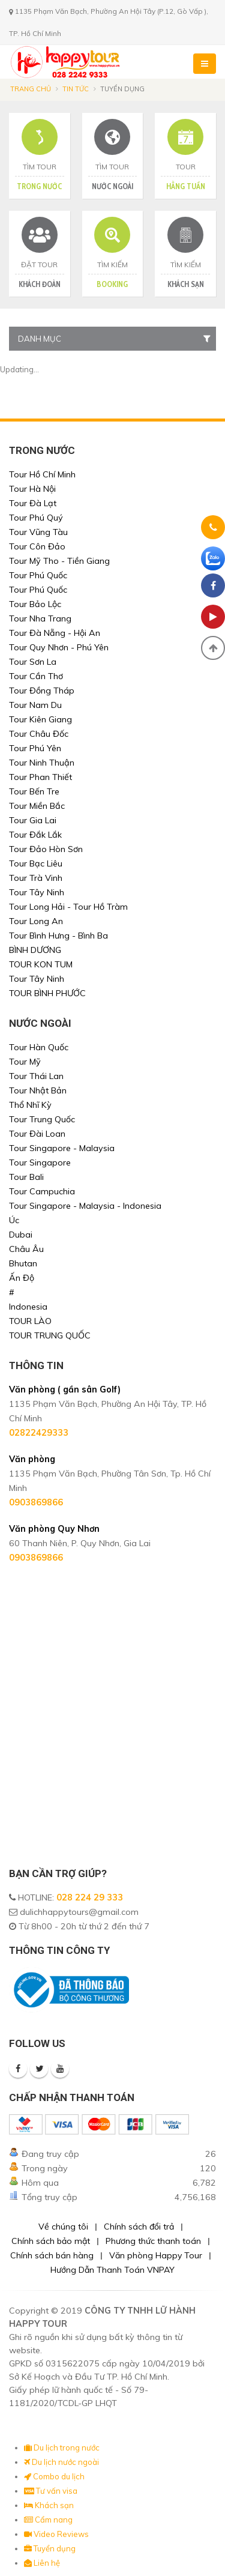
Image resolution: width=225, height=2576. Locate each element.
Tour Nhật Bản (38, 1090)
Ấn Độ (21, 1277)
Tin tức (75, 89)
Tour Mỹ (25, 1061)
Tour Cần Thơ (36, 676)
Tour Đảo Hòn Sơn (46, 849)
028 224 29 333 (89, 1897)
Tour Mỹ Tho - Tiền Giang (59, 560)
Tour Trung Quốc (42, 1119)
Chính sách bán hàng (52, 2255)
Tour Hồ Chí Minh (42, 474)
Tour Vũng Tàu (38, 532)
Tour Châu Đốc (38, 733)
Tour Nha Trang (40, 618)
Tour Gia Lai (32, 820)
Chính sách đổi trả (139, 2226)
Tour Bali (26, 1177)
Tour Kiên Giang (40, 719)
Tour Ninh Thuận (41, 762)
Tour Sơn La (32, 661)
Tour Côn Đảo (37, 546)
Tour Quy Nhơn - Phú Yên (59, 647)
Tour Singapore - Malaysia (62, 1148)
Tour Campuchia (42, 1191)
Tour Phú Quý (36, 517)
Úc (14, 1220)
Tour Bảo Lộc (35, 604)
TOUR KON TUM (41, 964)
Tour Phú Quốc (38, 575)
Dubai (20, 1234)
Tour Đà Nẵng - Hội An (54, 632)
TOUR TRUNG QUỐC (50, 1335)
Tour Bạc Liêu (35, 863)
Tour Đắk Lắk (35, 834)
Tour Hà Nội (32, 488)
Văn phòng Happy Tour (155, 2255)
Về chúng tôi (63, 2226)
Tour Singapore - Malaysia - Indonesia (85, 1205)
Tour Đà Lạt (32, 503)
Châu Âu (26, 1249)
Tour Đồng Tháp (41, 690)
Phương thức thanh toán (153, 2241)
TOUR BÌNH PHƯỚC (47, 993)
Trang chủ (30, 89)
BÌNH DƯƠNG (35, 950)
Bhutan (23, 1263)
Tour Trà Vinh (35, 877)
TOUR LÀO (30, 1321)
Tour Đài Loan (37, 1133)
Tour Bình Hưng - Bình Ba (58, 935)
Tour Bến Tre (34, 791)
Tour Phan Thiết (40, 777)
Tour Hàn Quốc (38, 1047)
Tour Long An (36, 921)
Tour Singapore (40, 1162)
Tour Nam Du (35, 705)
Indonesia (28, 1306)
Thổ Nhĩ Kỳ (30, 1104)
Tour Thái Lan (36, 1076)
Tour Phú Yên (35, 748)
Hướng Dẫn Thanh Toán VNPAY (112, 2269)
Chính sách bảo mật (50, 2241)
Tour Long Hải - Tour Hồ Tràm (68, 906)
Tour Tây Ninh (36, 892)
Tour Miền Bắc (37, 805)
